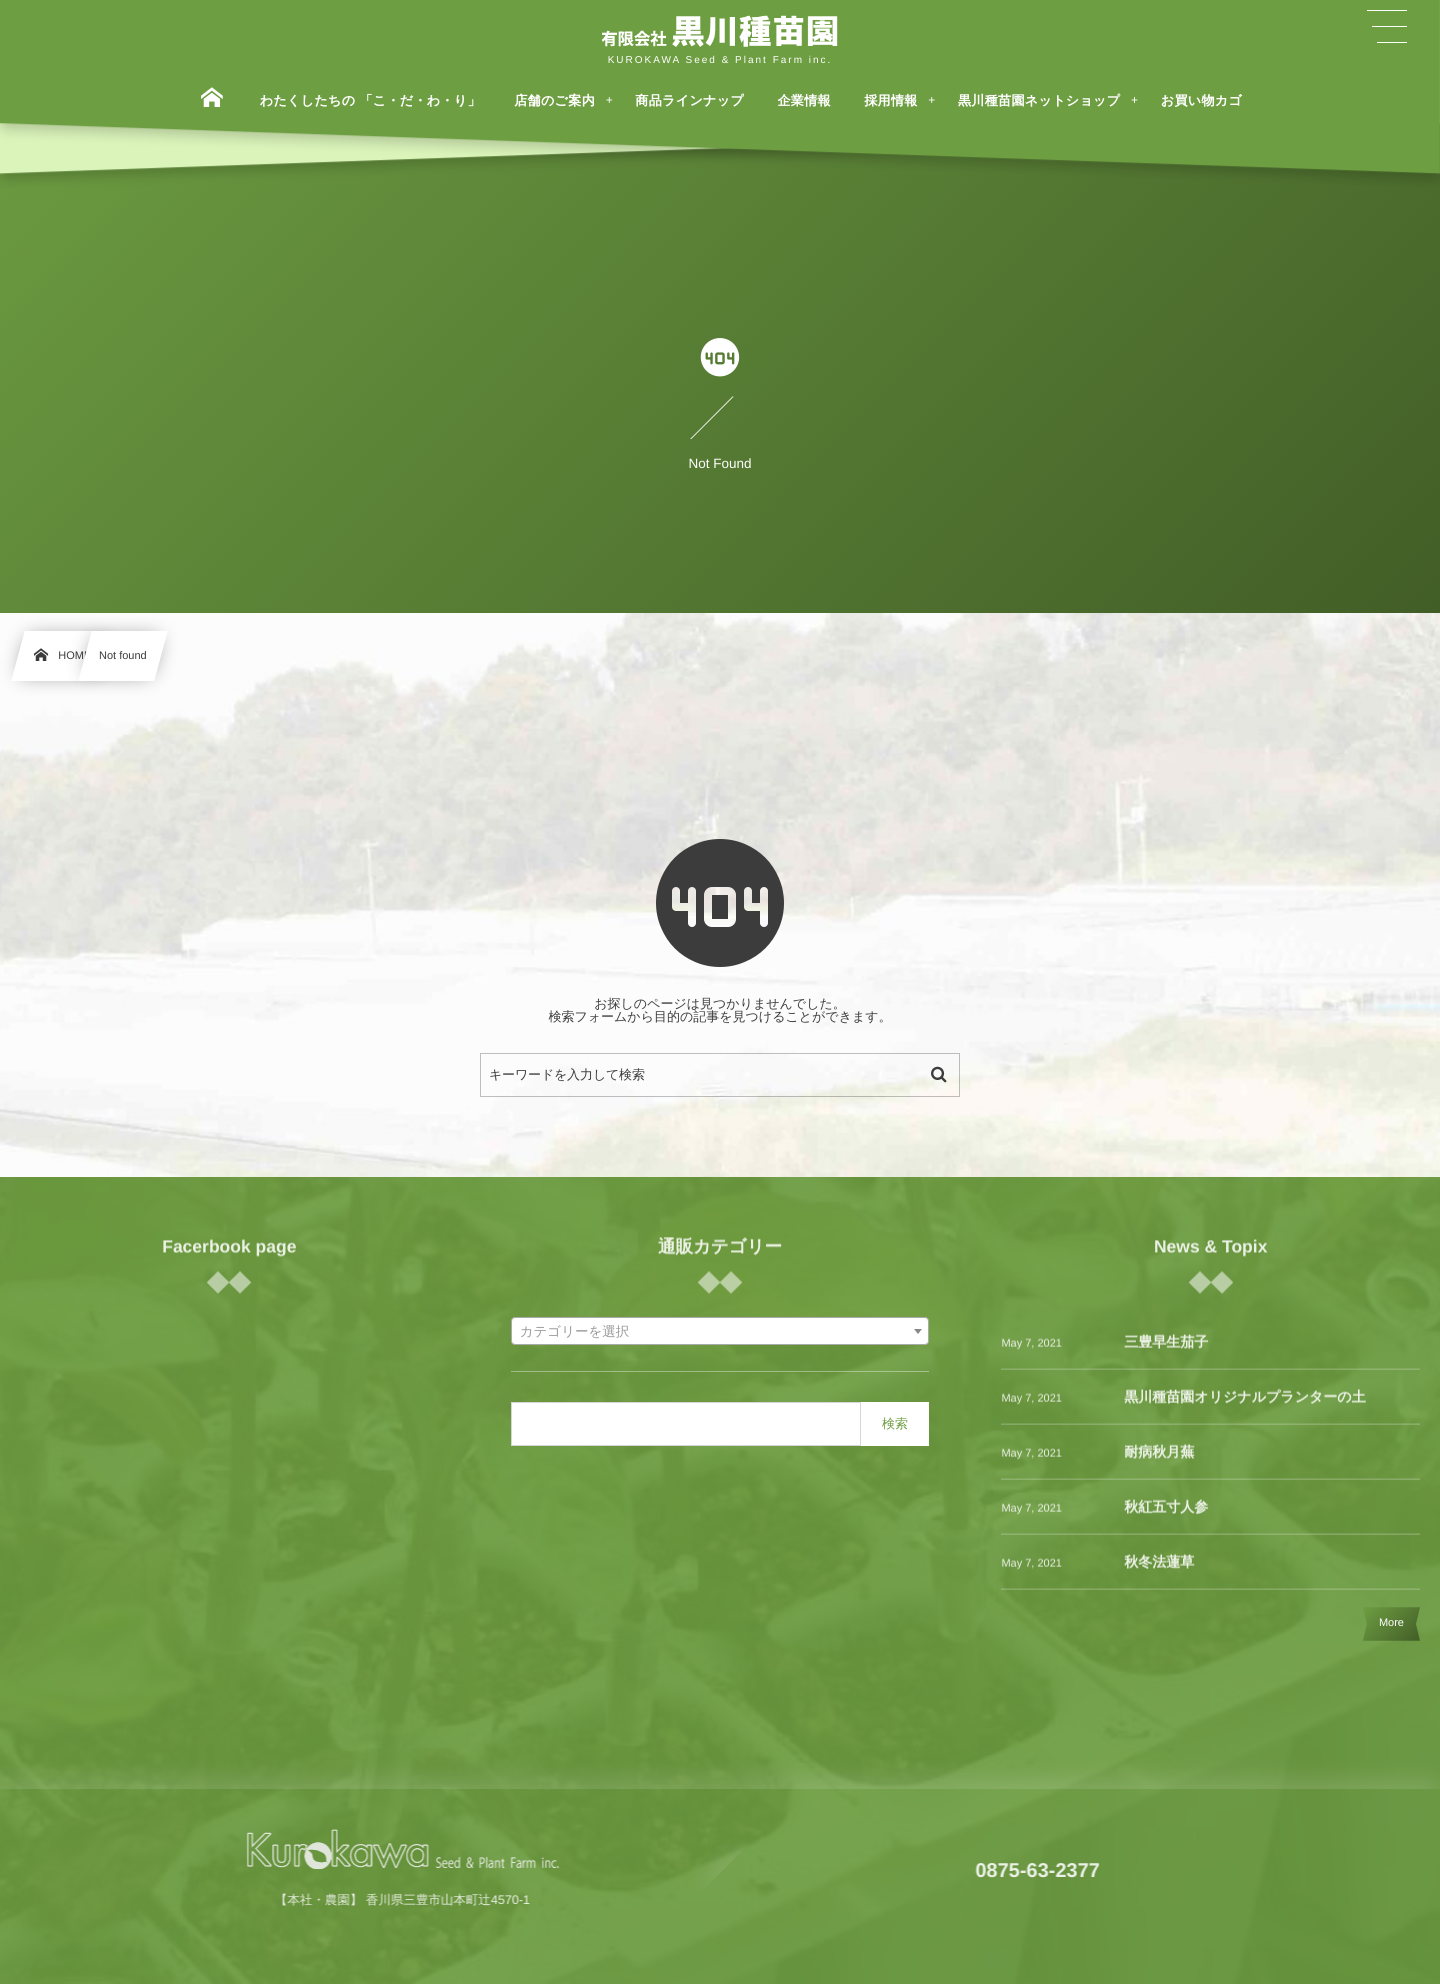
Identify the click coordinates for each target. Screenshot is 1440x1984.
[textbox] (720, 1332)
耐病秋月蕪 (1159, 1465)
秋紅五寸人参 (1166, 1520)
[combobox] (720, 1331)
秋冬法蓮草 (1159, 1575)
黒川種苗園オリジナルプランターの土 (1244, 1410)
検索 (895, 1423)
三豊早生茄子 (1166, 1355)
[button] (1387, 27)
